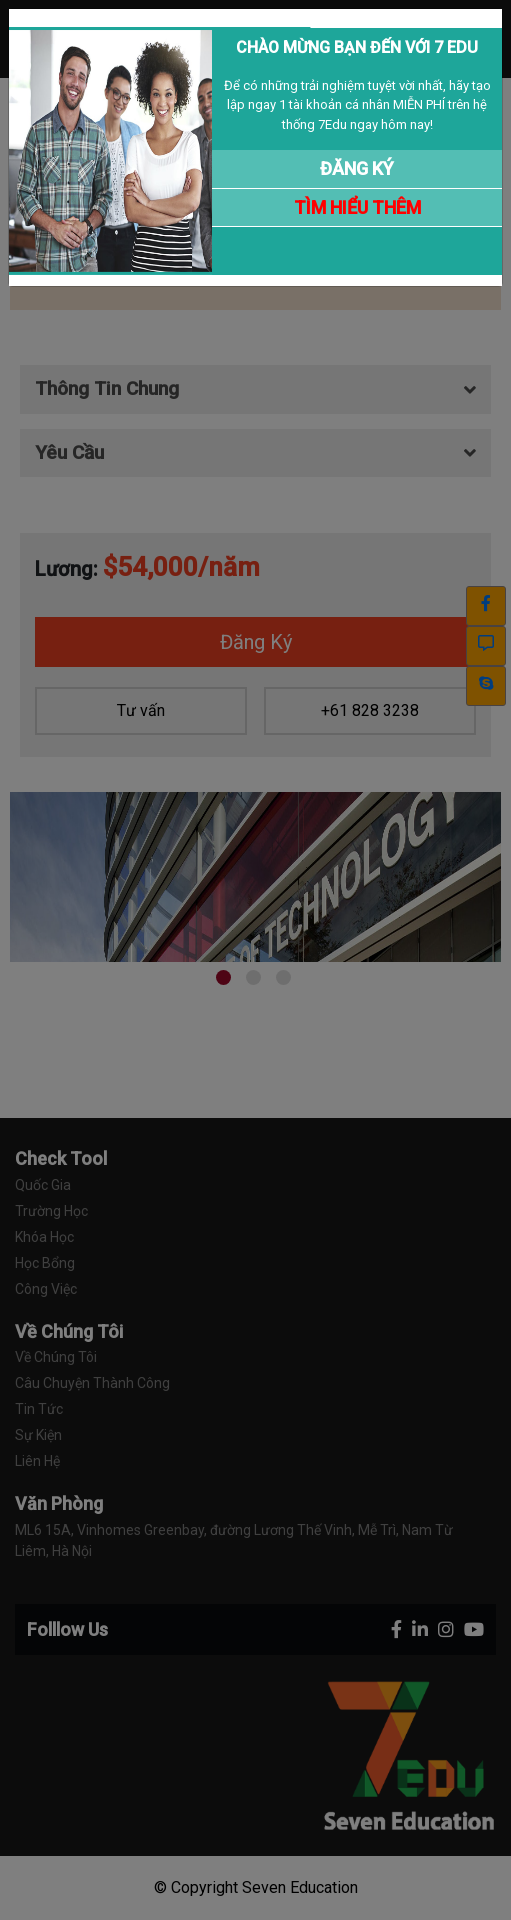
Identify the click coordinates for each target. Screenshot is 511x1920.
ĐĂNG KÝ (357, 168)
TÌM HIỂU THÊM (357, 207)
